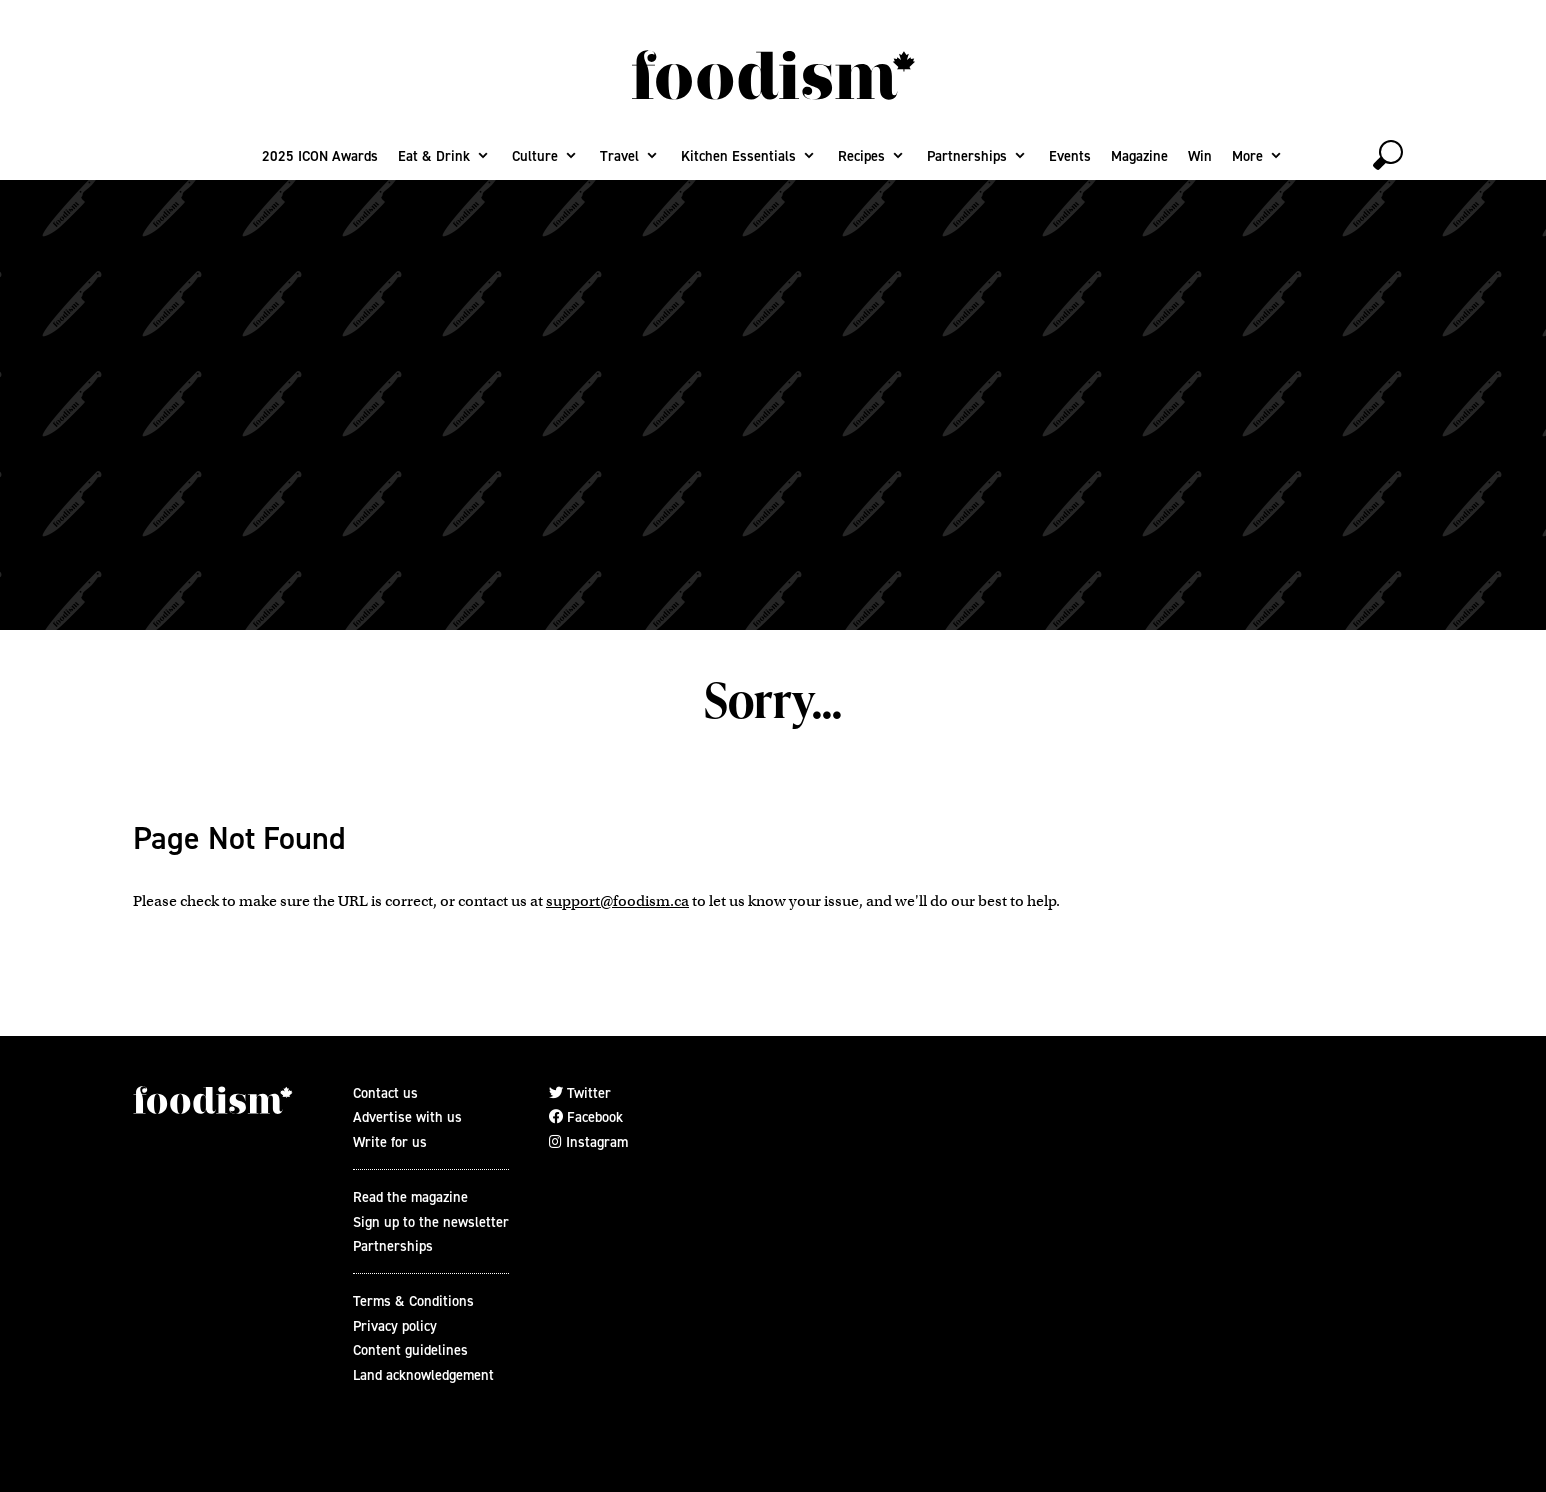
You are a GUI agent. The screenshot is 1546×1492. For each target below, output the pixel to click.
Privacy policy (395, 1326)
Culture (535, 156)
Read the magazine (410, 1197)
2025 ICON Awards (320, 156)
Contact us (385, 1093)
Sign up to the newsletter (431, 1222)
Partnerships (967, 156)
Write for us (390, 1142)
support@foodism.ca (617, 901)
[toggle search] (1388, 155)
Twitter (580, 1093)
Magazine (1139, 156)
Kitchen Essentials (738, 156)
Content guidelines (410, 1350)
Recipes (861, 156)
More (1247, 156)
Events (1070, 156)
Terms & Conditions (413, 1301)
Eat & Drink (434, 156)
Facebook (586, 1117)
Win (1200, 156)
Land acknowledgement (423, 1375)
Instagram (588, 1142)
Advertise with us (407, 1117)
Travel (619, 156)
